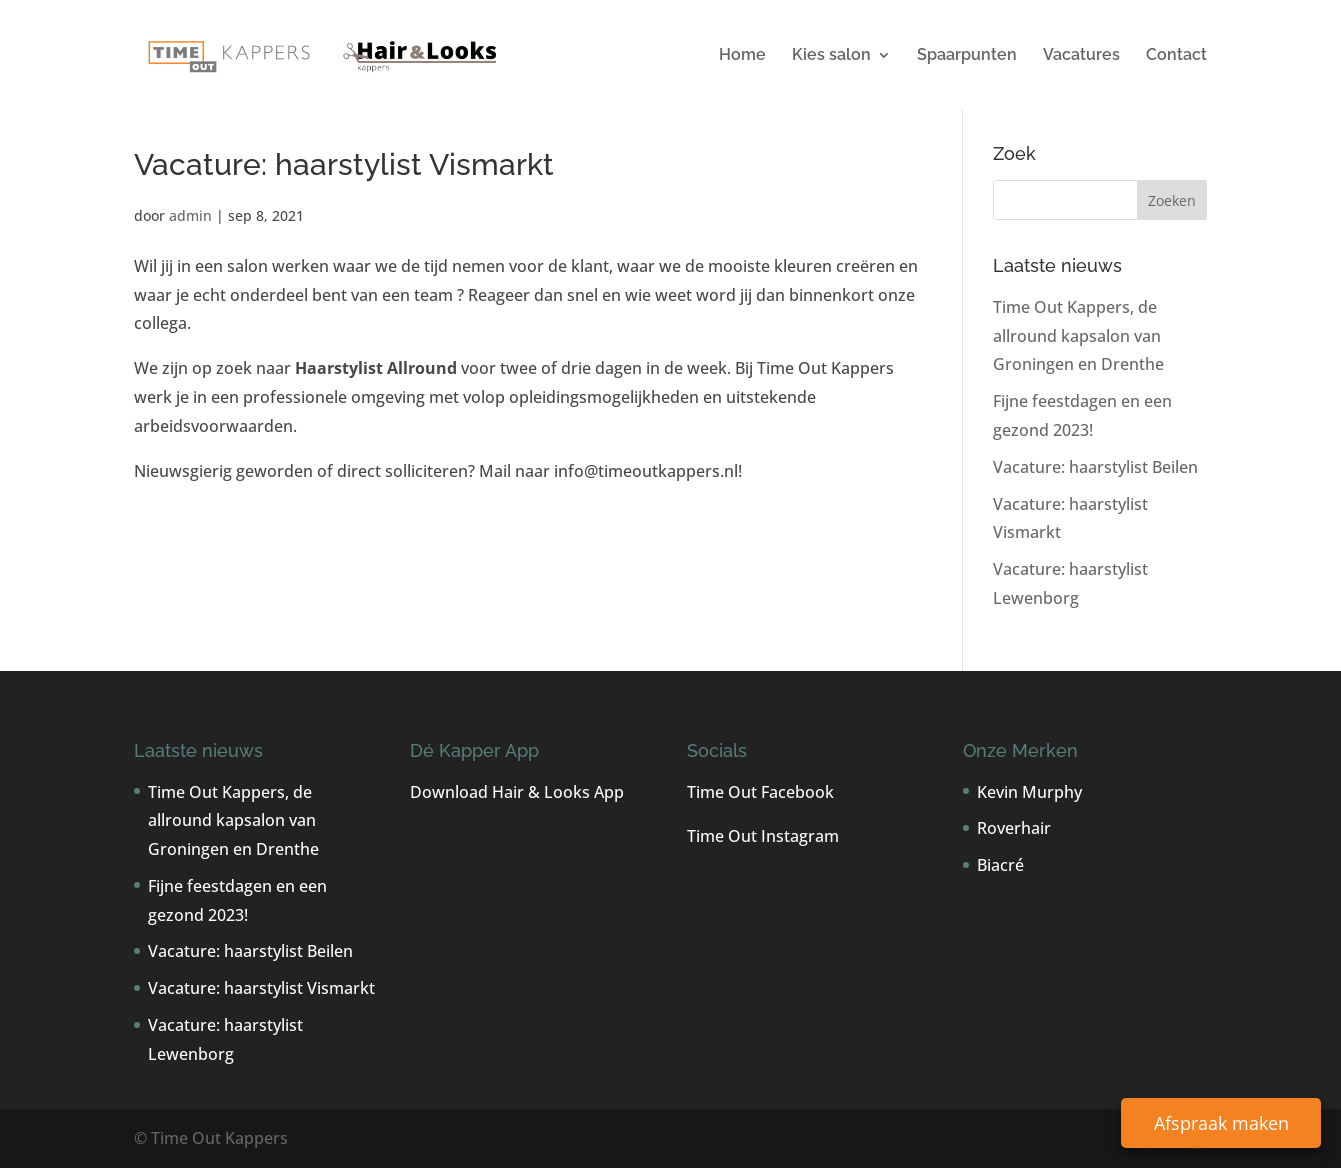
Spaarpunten (967, 56)
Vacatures (1081, 56)
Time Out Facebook (760, 792)
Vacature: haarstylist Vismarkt (261, 988)
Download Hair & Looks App (517, 792)
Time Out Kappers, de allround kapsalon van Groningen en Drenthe (1078, 336)
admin (190, 215)
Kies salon (831, 56)
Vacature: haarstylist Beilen (1095, 467)
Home (742, 56)
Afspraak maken (1221, 1123)
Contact (1176, 56)
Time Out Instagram (763, 836)
